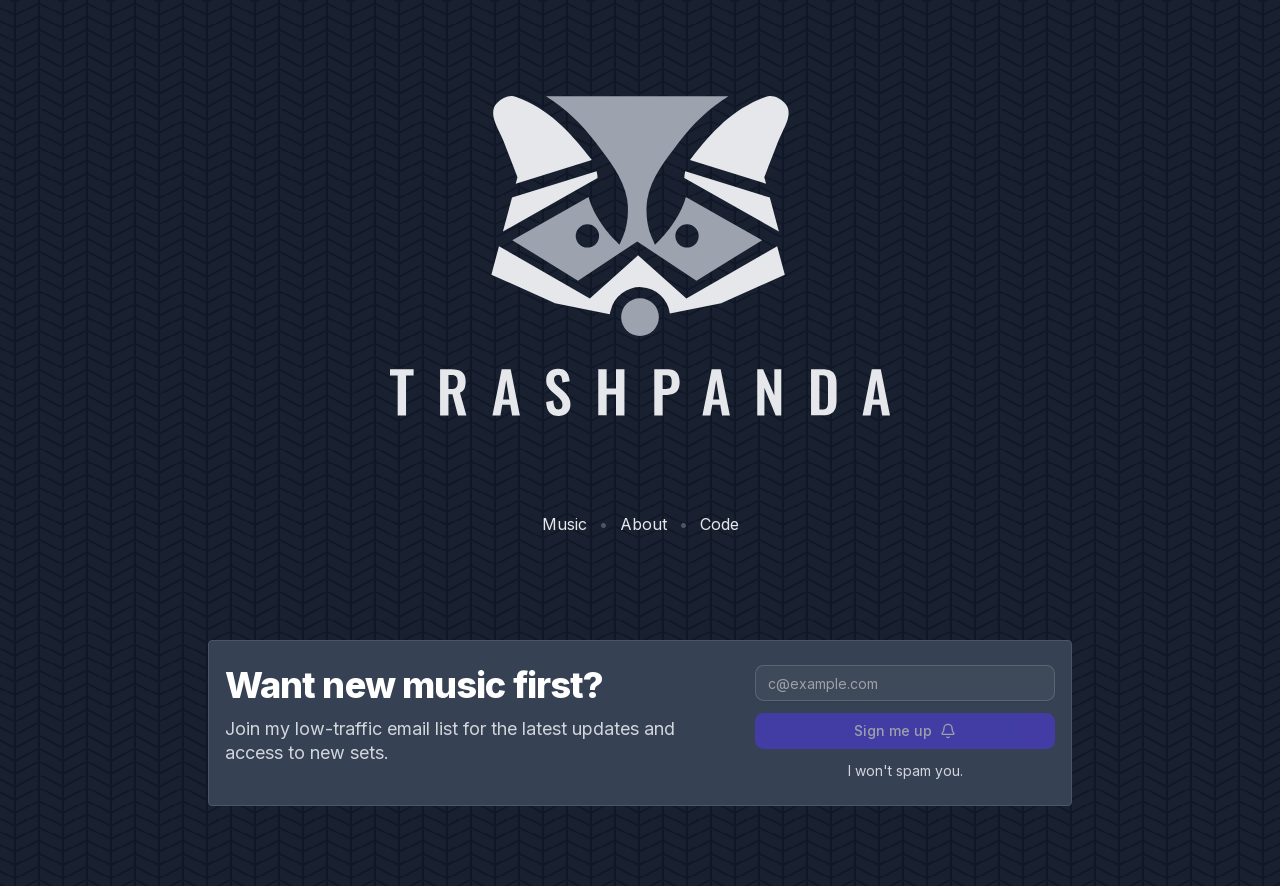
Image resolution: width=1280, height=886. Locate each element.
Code (719, 524)
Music (564, 524)
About (643, 524)
